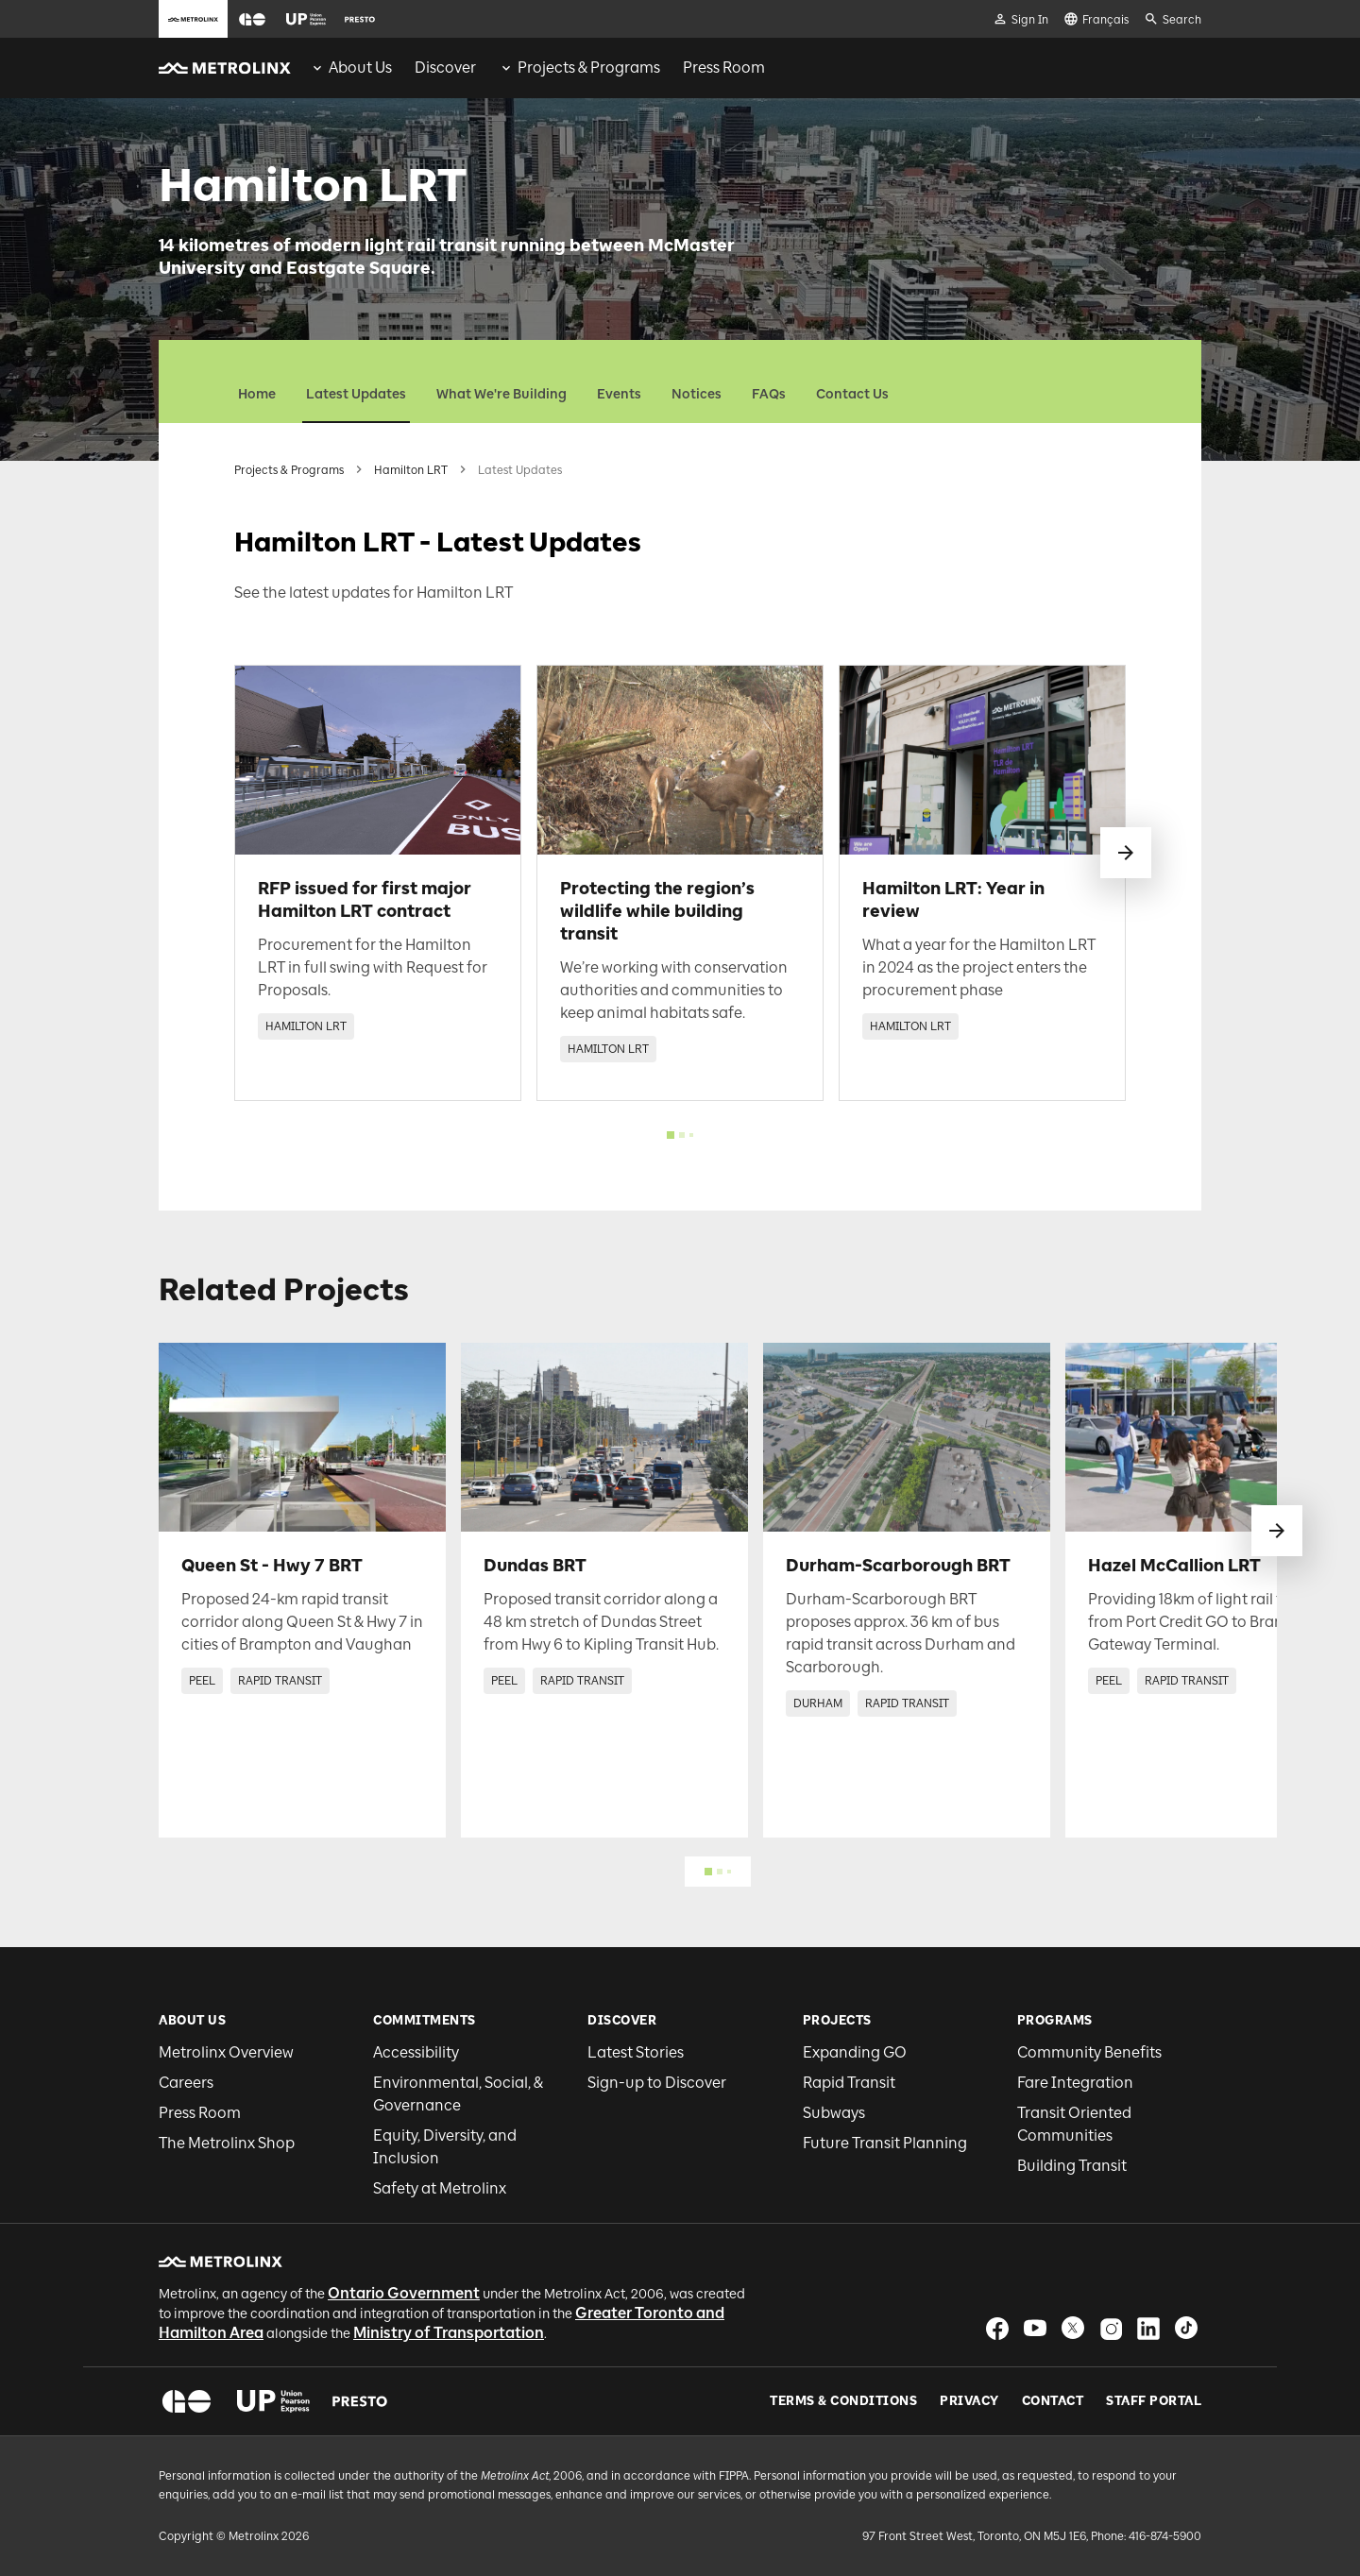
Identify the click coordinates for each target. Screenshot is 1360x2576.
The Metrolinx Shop (227, 2143)
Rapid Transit (849, 2083)
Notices (697, 394)
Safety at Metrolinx (439, 2188)
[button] (252, 19)
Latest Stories (635, 2052)
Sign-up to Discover (656, 2083)
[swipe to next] (1125, 852)
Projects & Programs (289, 470)
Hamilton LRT (411, 470)
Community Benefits (1089, 2052)
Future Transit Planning (885, 2143)
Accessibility (416, 2052)
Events (619, 394)
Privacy (969, 2401)
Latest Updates (356, 394)
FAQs (769, 394)
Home (257, 394)
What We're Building (501, 394)
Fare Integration (1075, 2083)
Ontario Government (404, 2293)
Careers (186, 2083)
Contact (1053, 2401)
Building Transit (1072, 2166)
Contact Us (852, 394)
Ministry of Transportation (448, 2333)
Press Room (200, 2113)
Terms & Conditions (843, 2401)
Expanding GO (855, 2052)
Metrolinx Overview (226, 2052)
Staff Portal (1153, 2401)
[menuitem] (351, 68)
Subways (834, 2113)
